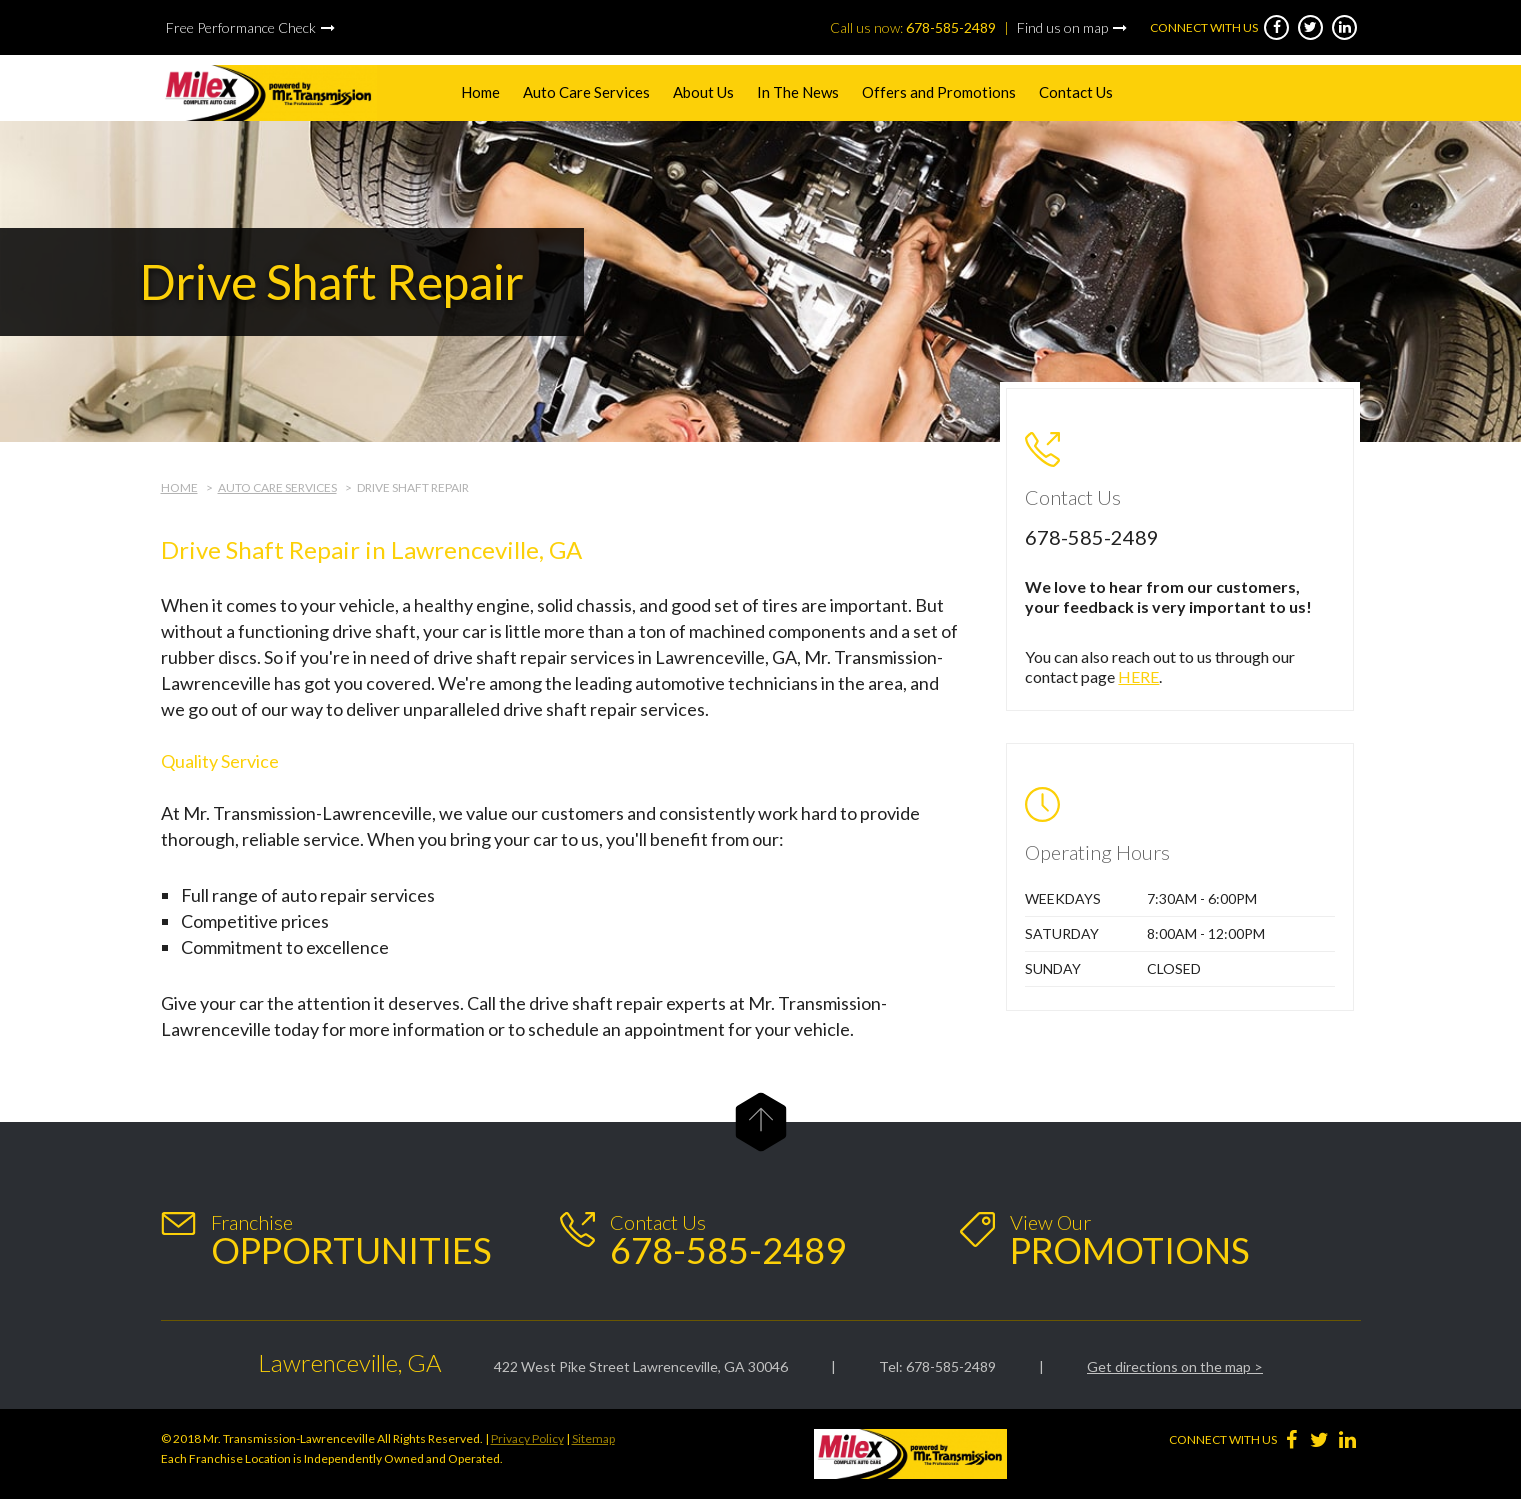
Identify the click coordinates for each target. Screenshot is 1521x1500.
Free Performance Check (241, 27)
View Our (1130, 1240)
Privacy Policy (527, 1438)
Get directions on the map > (1175, 1366)
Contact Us (1076, 92)
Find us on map (1062, 27)
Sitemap (593, 1438)
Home (480, 92)
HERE (1138, 676)
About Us (703, 92)
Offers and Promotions (939, 92)
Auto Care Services (586, 92)
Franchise (351, 1240)
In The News (798, 92)
